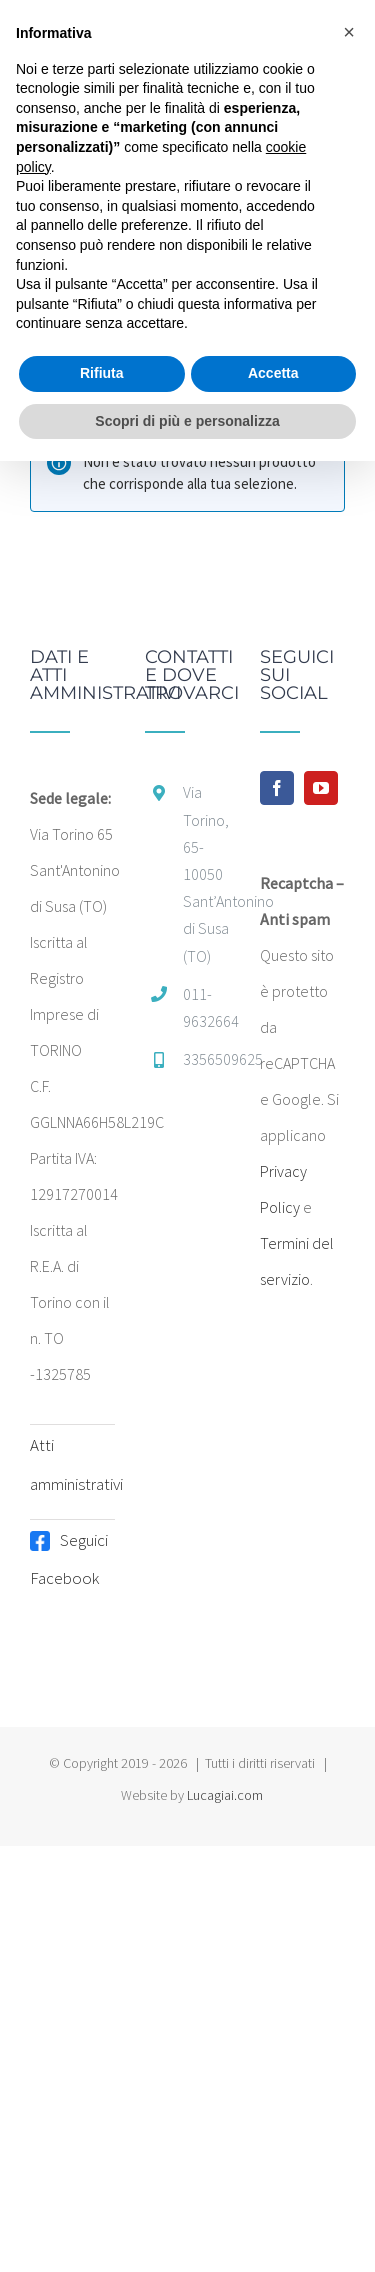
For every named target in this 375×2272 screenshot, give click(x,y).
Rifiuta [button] (102, 373)
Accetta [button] (273, 373)
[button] (349, 32)
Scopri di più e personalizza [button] (187, 421)
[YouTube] (321, 788)
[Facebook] (277, 788)
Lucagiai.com (225, 1795)
